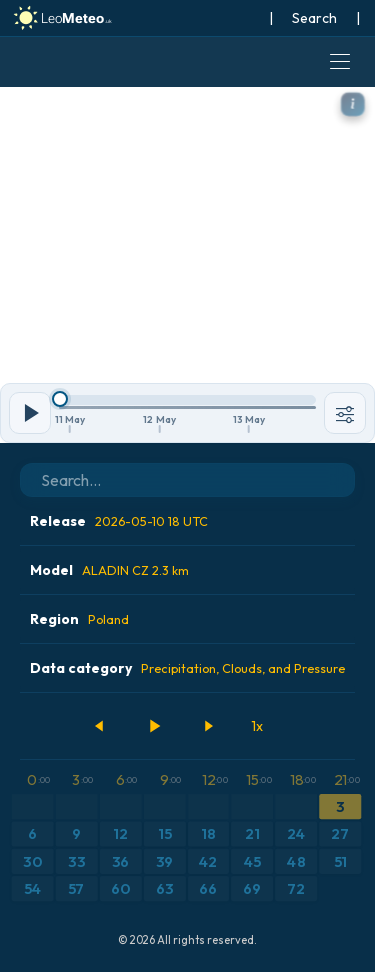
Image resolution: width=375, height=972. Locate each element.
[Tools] (345, 413)
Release (119, 521)
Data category (187, 668)
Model (109, 570)
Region (79, 619)
